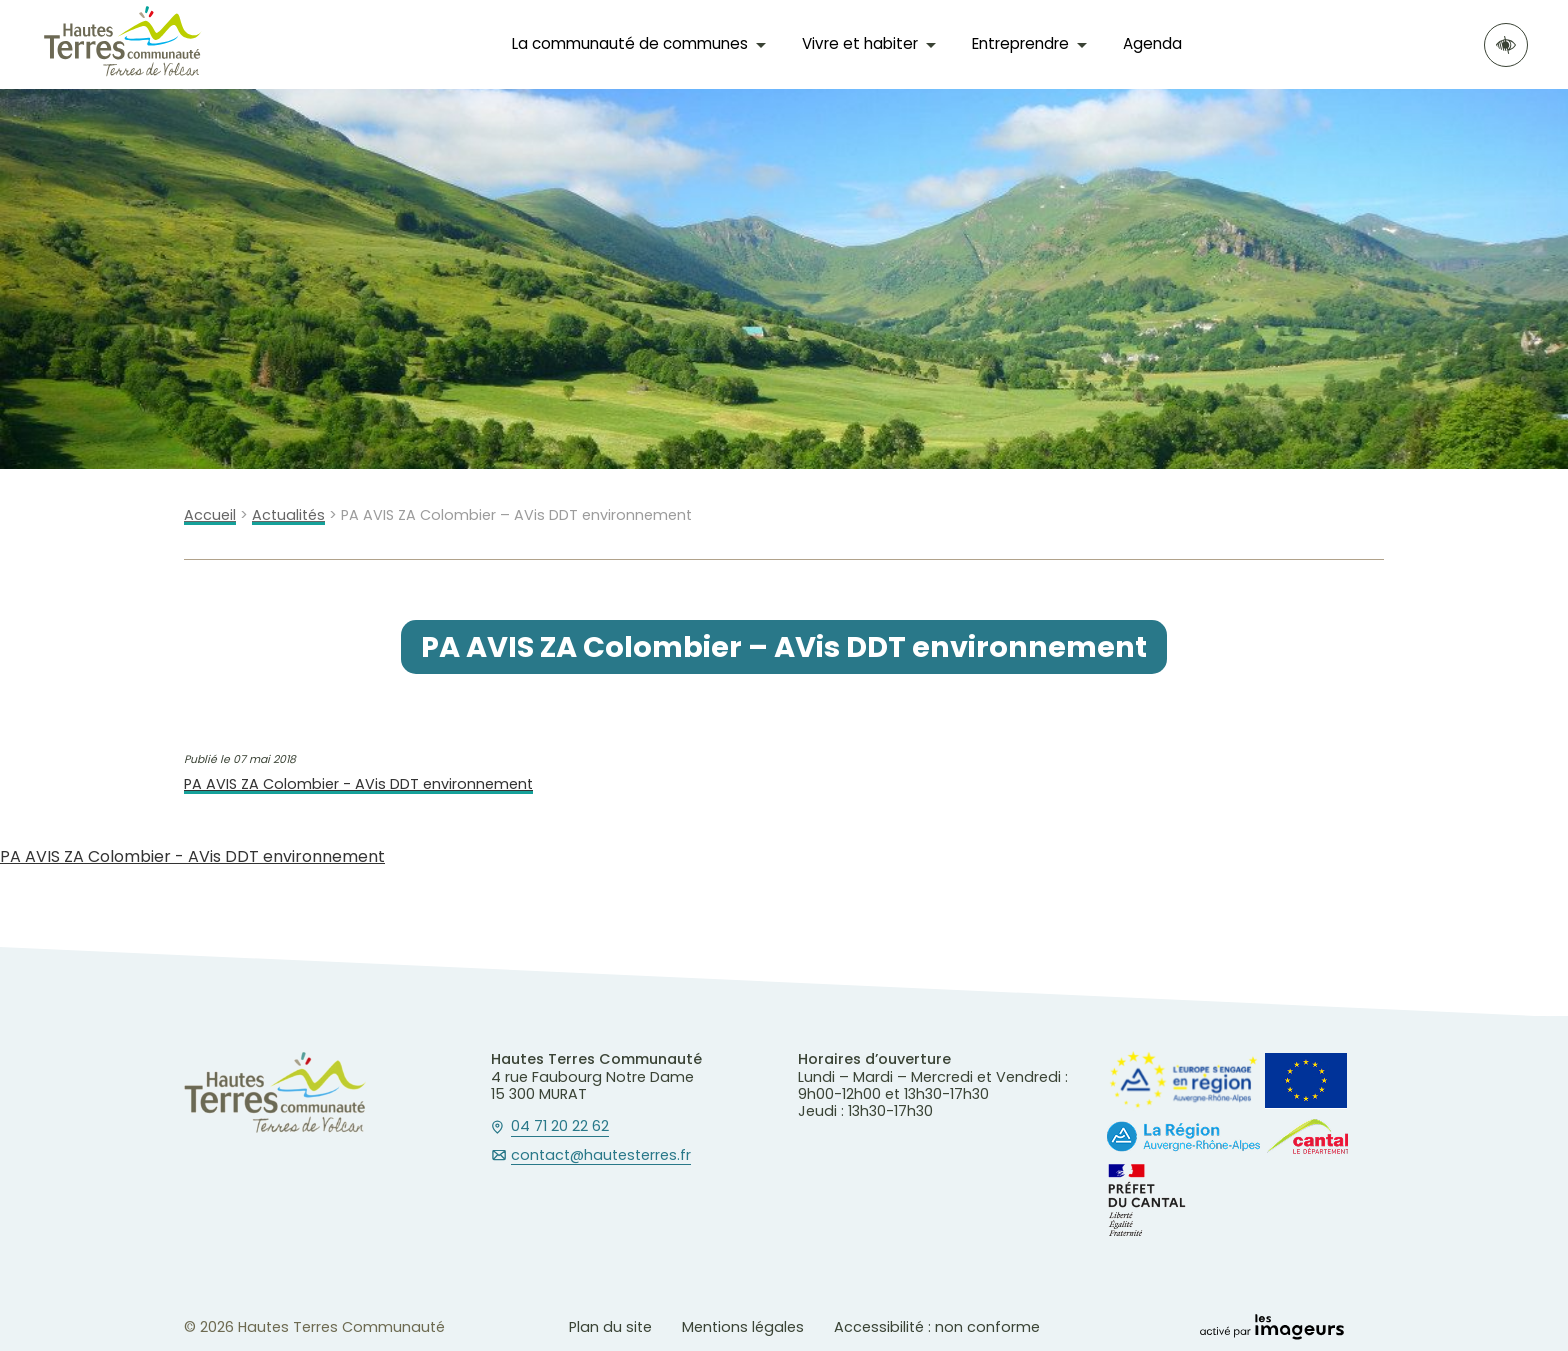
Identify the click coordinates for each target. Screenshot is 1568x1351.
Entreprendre (1020, 43)
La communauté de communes (630, 43)
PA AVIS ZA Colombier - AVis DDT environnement (358, 784)
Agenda (1152, 43)
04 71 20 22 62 (560, 1127)
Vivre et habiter (860, 43)
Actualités (288, 515)
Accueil (210, 515)
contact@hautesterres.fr (601, 1156)
